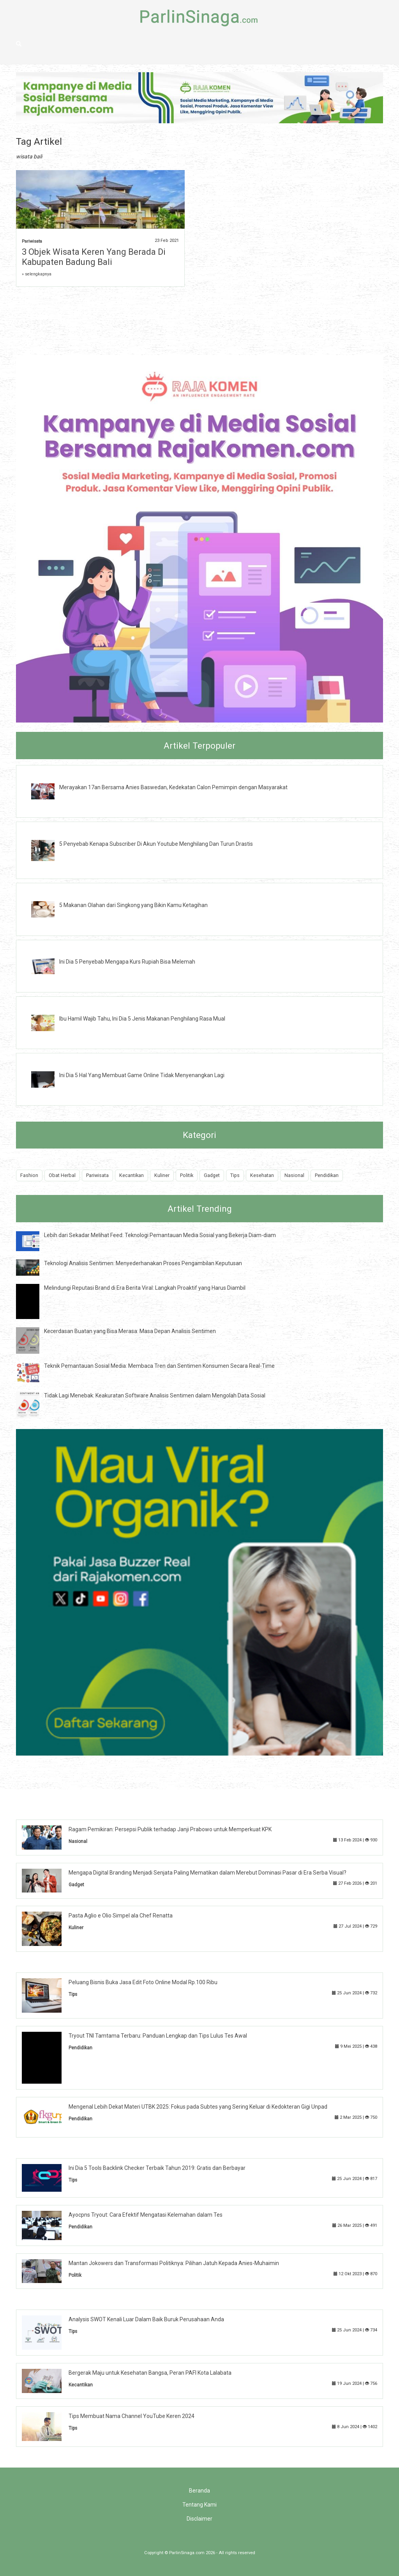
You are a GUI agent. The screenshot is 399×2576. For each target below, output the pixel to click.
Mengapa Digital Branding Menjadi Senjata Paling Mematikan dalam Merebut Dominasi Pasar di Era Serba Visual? (207, 1872)
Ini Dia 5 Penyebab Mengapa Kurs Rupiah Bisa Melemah (127, 962)
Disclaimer (199, 2519)
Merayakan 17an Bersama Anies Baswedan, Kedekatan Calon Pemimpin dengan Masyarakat (173, 787)
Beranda (199, 2490)
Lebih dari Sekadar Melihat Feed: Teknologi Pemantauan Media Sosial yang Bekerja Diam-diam (160, 1235)
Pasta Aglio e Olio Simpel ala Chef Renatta (121, 1915)
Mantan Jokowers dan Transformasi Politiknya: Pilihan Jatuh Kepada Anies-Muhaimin (174, 2263)
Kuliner (161, 1175)
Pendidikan (327, 1175)
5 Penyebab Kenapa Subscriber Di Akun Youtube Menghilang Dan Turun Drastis (156, 844)
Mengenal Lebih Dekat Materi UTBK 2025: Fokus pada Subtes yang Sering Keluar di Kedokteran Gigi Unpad (198, 2107)
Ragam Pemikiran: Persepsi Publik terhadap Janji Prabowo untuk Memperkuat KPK (170, 1829)
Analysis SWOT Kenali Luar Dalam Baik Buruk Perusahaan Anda (146, 2319)
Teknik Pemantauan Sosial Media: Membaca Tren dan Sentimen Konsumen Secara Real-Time (159, 1366)
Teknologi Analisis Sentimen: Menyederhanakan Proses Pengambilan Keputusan (143, 1263)
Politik (186, 1175)
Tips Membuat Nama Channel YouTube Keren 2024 (131, 2416)
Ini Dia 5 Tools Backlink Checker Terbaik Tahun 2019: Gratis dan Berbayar (157, 2168)
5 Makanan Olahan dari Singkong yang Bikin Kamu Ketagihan (133, 905)
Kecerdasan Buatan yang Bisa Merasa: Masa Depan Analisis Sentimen (130, 1331)
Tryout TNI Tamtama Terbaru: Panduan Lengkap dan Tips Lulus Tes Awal (158, 2036)
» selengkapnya (36, 274)
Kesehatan (262, 1175)
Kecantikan (131, 1175)
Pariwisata (32, 241)
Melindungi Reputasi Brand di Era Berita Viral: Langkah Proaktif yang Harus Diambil (144, 1288)
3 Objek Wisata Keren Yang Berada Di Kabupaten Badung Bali (94, 257)
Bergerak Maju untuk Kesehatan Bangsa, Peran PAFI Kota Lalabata (150, 2373)
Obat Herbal (62, 1175)
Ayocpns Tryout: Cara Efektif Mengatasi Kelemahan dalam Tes (145, 2215)
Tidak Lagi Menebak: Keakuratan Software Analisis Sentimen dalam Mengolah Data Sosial (154, 1395)
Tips (235, 1175)
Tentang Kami (199, 2504)
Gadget (212, 1175)
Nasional (294, 1175)
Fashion (29, 1175)
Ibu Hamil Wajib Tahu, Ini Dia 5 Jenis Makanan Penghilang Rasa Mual (142, 1018)
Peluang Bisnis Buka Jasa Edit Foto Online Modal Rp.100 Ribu (143, 1982)
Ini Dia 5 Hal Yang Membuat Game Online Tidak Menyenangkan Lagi (141, 1075)
